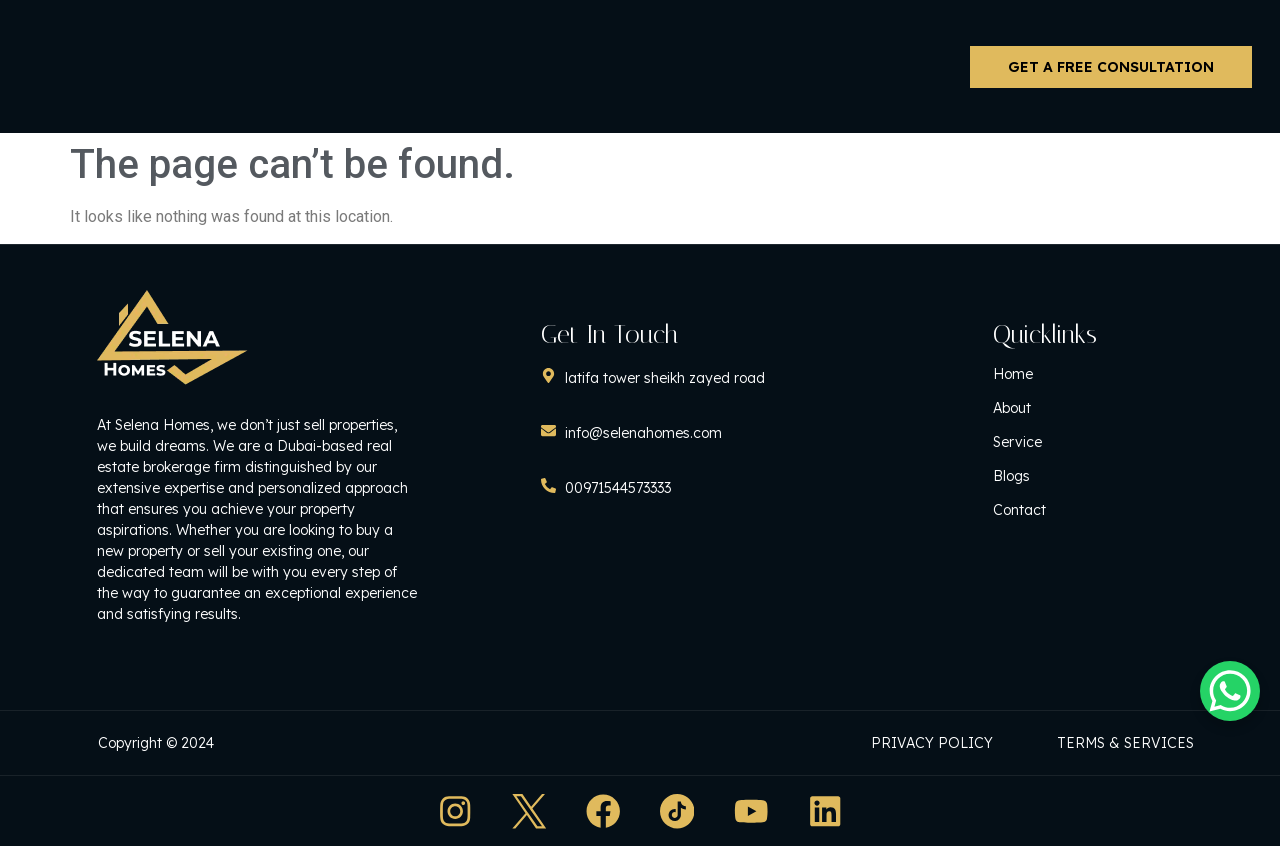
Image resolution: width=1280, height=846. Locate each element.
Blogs (1036, 478)
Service (1042, 444)
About (1037, 410)
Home (1038, 376)
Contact (1044, 512)
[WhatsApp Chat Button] (1230, 691)
